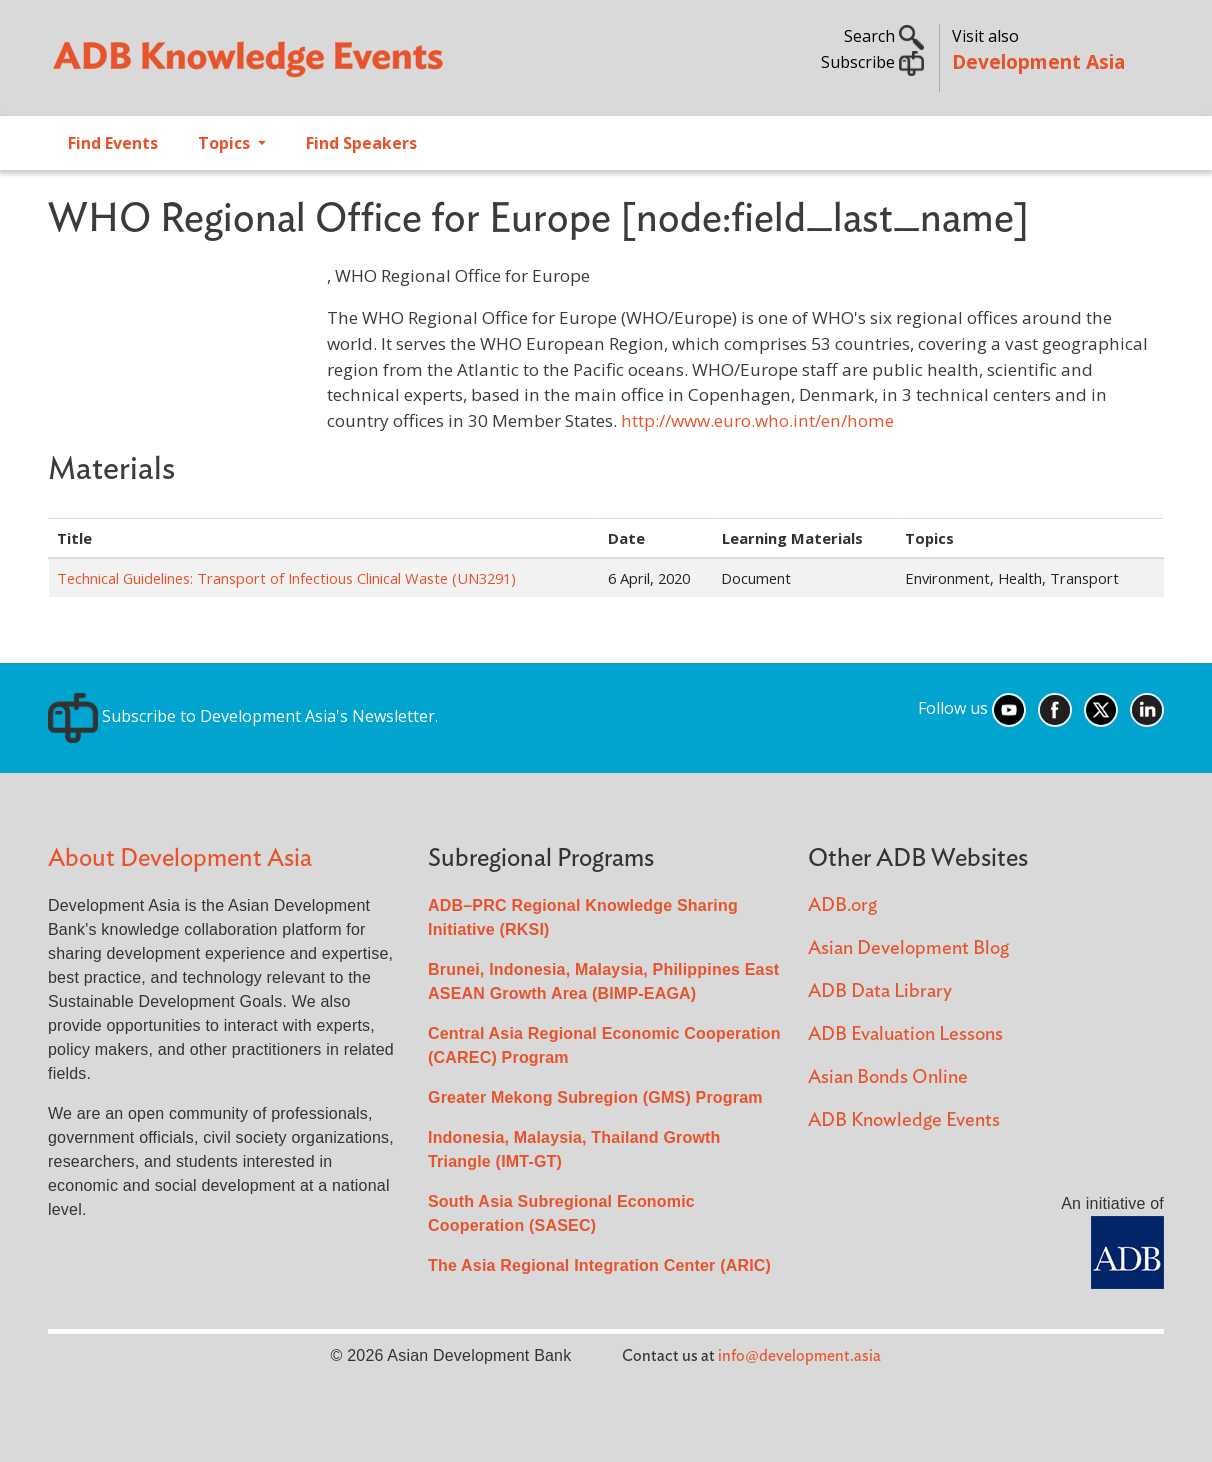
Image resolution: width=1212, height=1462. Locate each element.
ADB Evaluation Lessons (905, 1034)
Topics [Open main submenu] (226, 143)
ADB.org (842, 905)
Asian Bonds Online (888, 1077)
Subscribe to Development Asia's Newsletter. (243, 716)
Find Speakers (361, 143)
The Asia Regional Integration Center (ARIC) (599, 1265)
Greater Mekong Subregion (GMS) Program (595, 1097)
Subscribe (872, 62)
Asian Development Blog (908, 948)
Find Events (113, 143)
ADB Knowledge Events (904, 1120)
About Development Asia (180, 858)
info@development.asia (799, 1356)
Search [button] (884, 36)
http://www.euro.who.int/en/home (757, 420)
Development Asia (1038, 61)
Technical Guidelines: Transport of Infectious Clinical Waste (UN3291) (286, 578)
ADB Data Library (880, 991)
